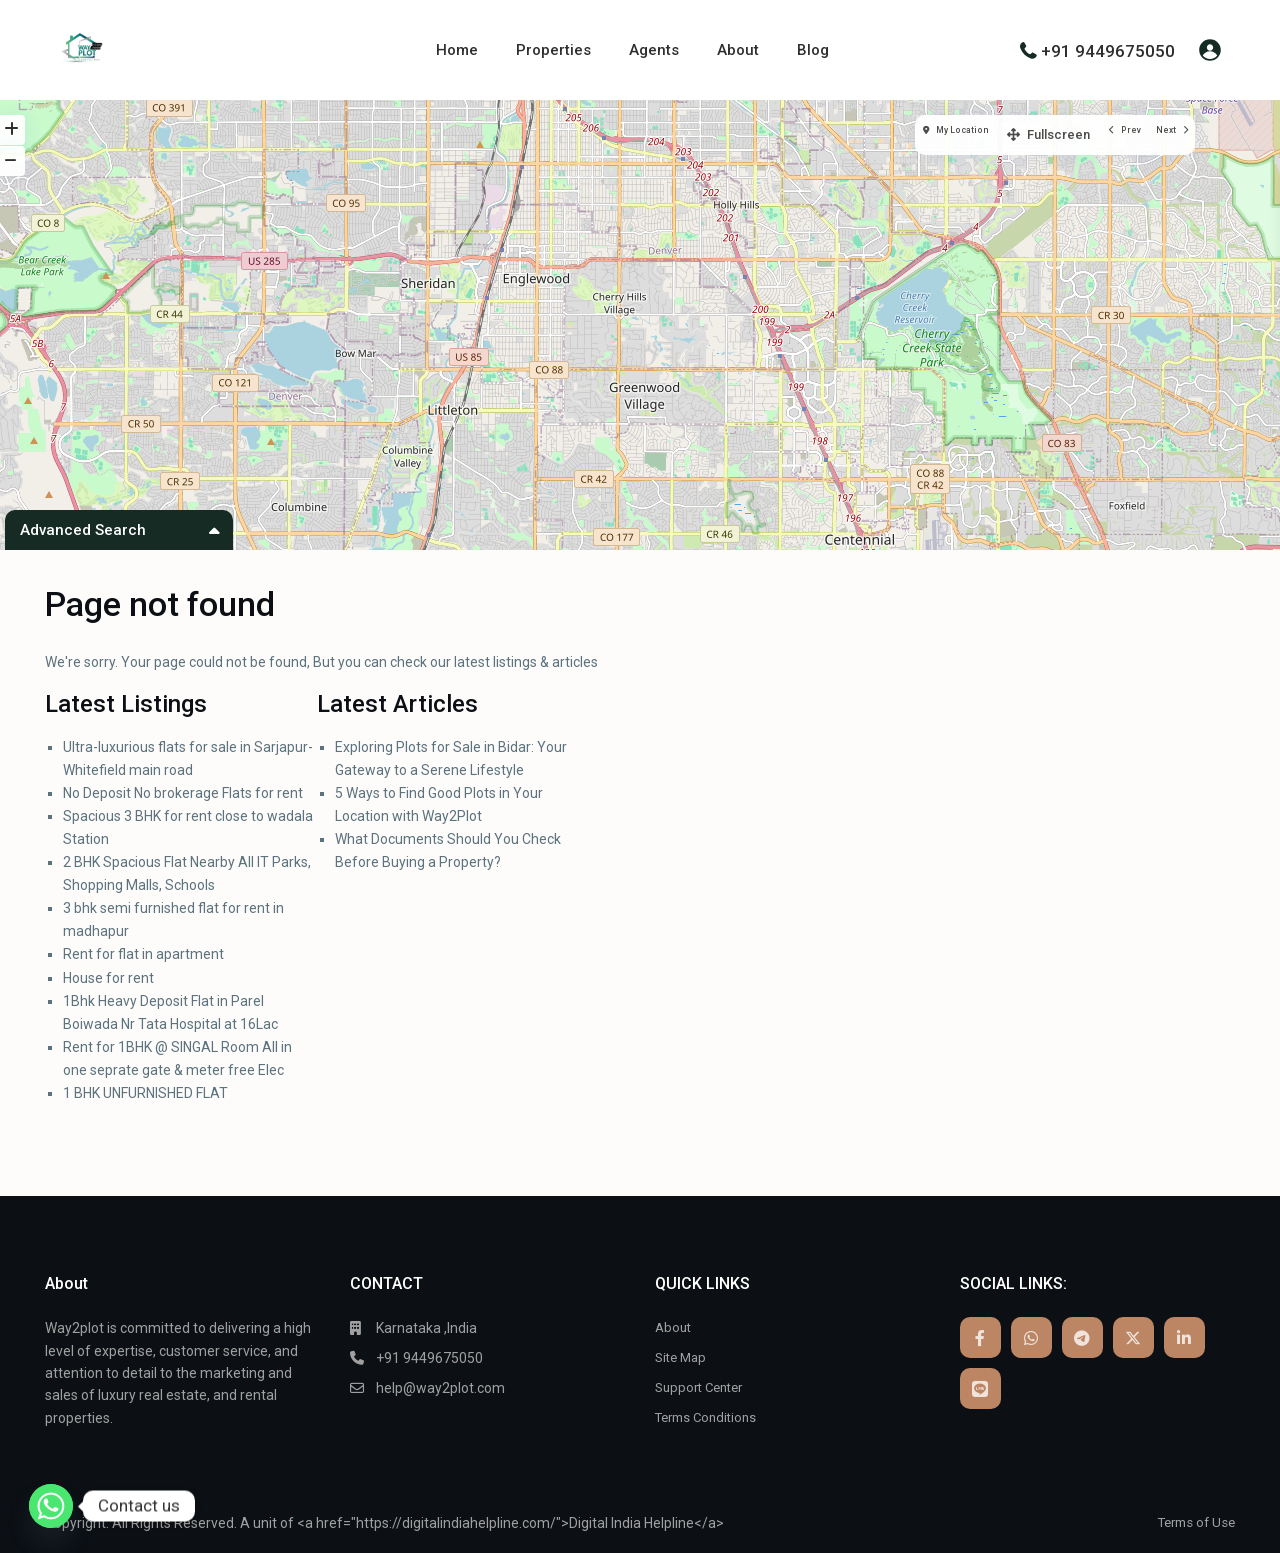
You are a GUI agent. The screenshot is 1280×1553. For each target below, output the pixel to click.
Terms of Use (1192, 1522)
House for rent (108, 978)
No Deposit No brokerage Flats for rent (183, 793)
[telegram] (1082, 1337)
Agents (654, 50)
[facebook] (980, 1337)
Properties (553, 50)
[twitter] (1133, 1337)
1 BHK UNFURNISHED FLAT (145, 1093)
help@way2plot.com (440, 1388)
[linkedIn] (1184, 1337)
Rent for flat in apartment (143, 954)
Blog (813, 50)
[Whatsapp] (51, 1506)
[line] (980, 1388)
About (738, 50)
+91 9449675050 (1108, 50)
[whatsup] (1031, 1337)
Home (457, 50)
